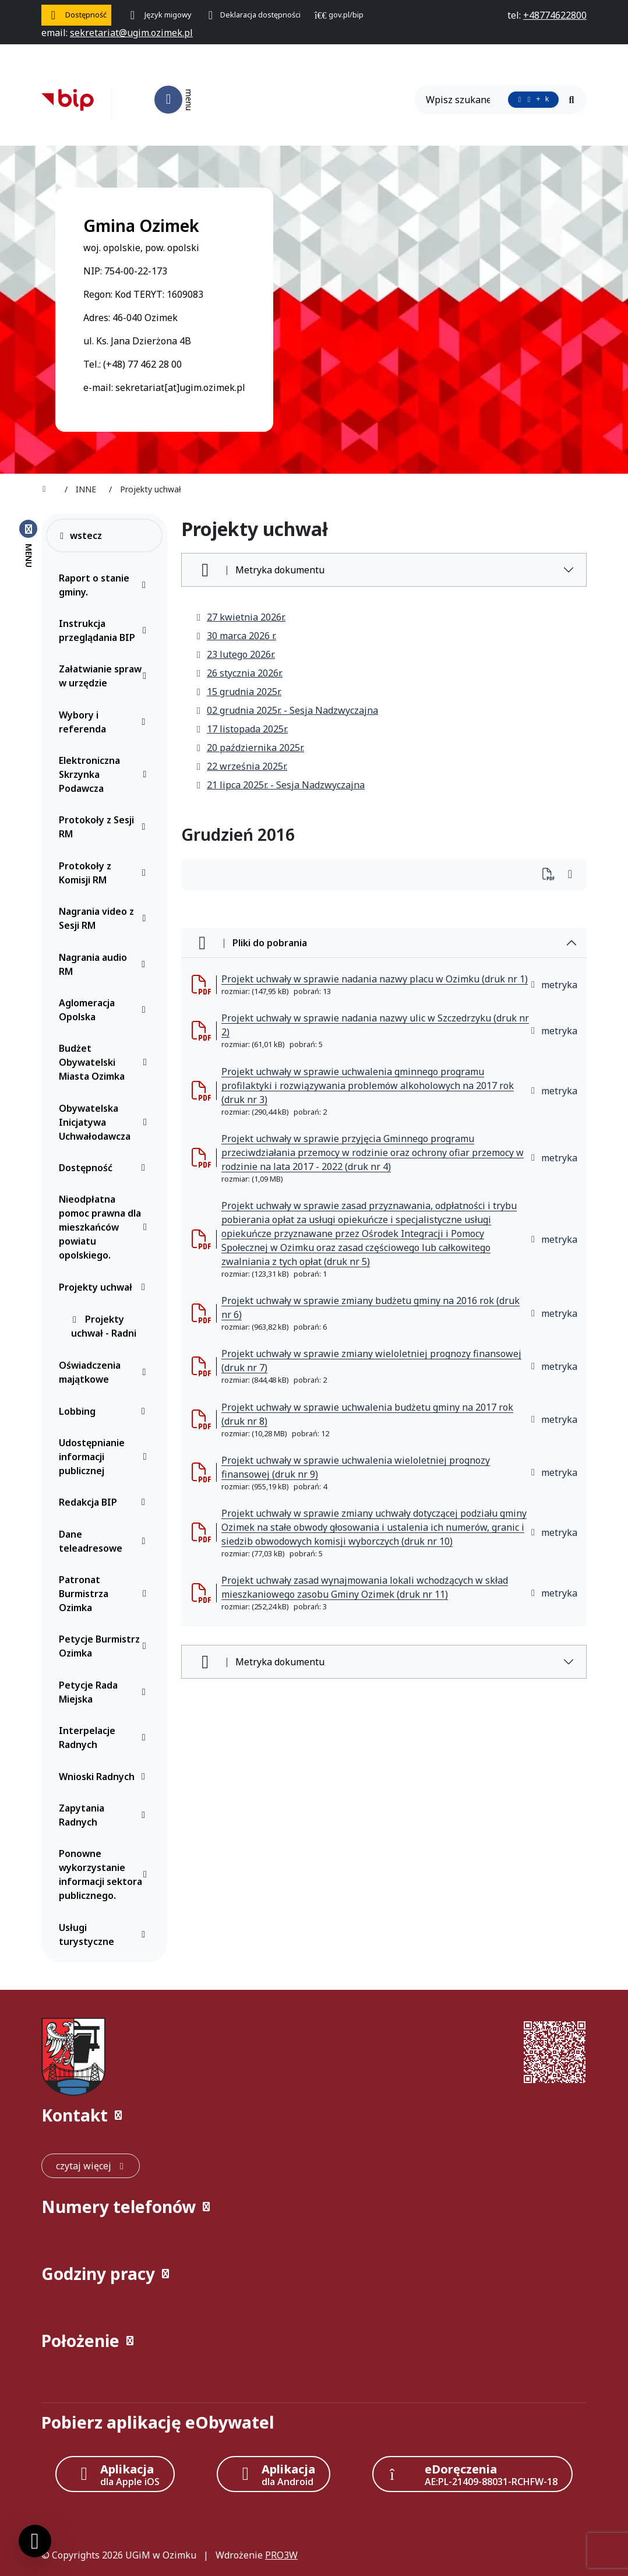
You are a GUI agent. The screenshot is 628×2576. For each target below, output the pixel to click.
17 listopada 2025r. (241, 729)
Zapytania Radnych (105, 1815)
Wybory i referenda (105, 722)
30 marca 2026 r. (235, 635)
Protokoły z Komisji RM (105, 872)
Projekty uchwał (105, 1287)
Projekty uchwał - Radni (103, 1326)
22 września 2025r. (241, 766)
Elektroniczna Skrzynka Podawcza (105, 774)
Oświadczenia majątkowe (105, 1372)
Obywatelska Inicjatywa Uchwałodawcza (105, 1122)
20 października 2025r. (249, 747)
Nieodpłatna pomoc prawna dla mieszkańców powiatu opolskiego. (105, 1227)
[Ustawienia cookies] (35, 2541)
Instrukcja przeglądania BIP (105, 630)
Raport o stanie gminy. (105, 585)
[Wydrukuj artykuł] (552, 874)
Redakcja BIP (105, 1502)
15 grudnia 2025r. (238, 691)
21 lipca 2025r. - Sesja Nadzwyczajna (280, 784)
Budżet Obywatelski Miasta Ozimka (105, 1062)
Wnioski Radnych (105, 1776)
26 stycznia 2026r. (239, 673)
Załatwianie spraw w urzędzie (105, 675)
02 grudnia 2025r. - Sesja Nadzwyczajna (286, 710)
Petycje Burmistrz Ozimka (105, 1646)
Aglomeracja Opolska (105, 1009)
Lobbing (105, 1411)
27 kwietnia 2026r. (240, 617)
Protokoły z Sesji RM (105, 826)
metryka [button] (553, 984)
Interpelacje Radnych (105, 1737)
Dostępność (105, 1167)
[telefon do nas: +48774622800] (555, 15)
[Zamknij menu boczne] (28, 543)
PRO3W (281, 2555)
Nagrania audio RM (105, 964)
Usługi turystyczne (105, 1934)
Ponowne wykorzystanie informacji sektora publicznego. (105, 1874)
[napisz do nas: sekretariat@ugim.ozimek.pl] (131, 33)
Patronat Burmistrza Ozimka (105, 1593)
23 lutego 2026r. (235, 654)
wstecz (80, 535)
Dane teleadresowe (105, 1541)
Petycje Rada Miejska (105, 1692)
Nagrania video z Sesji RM (105, 918)
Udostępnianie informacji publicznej (105, 1456)
